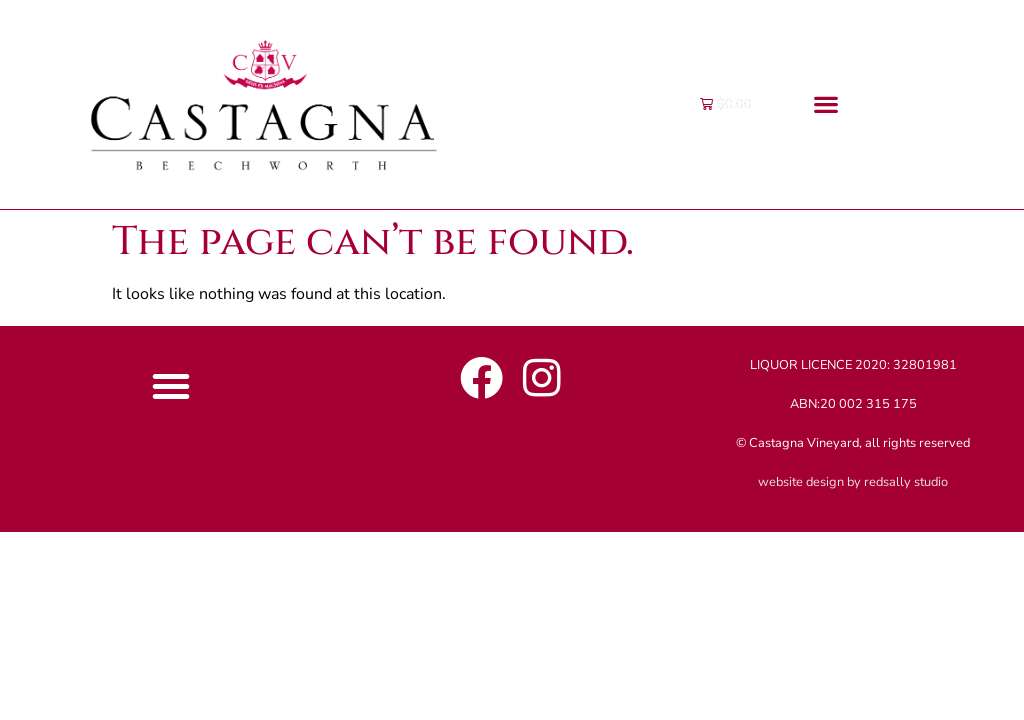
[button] (826, 104)
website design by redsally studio (853, 482)
